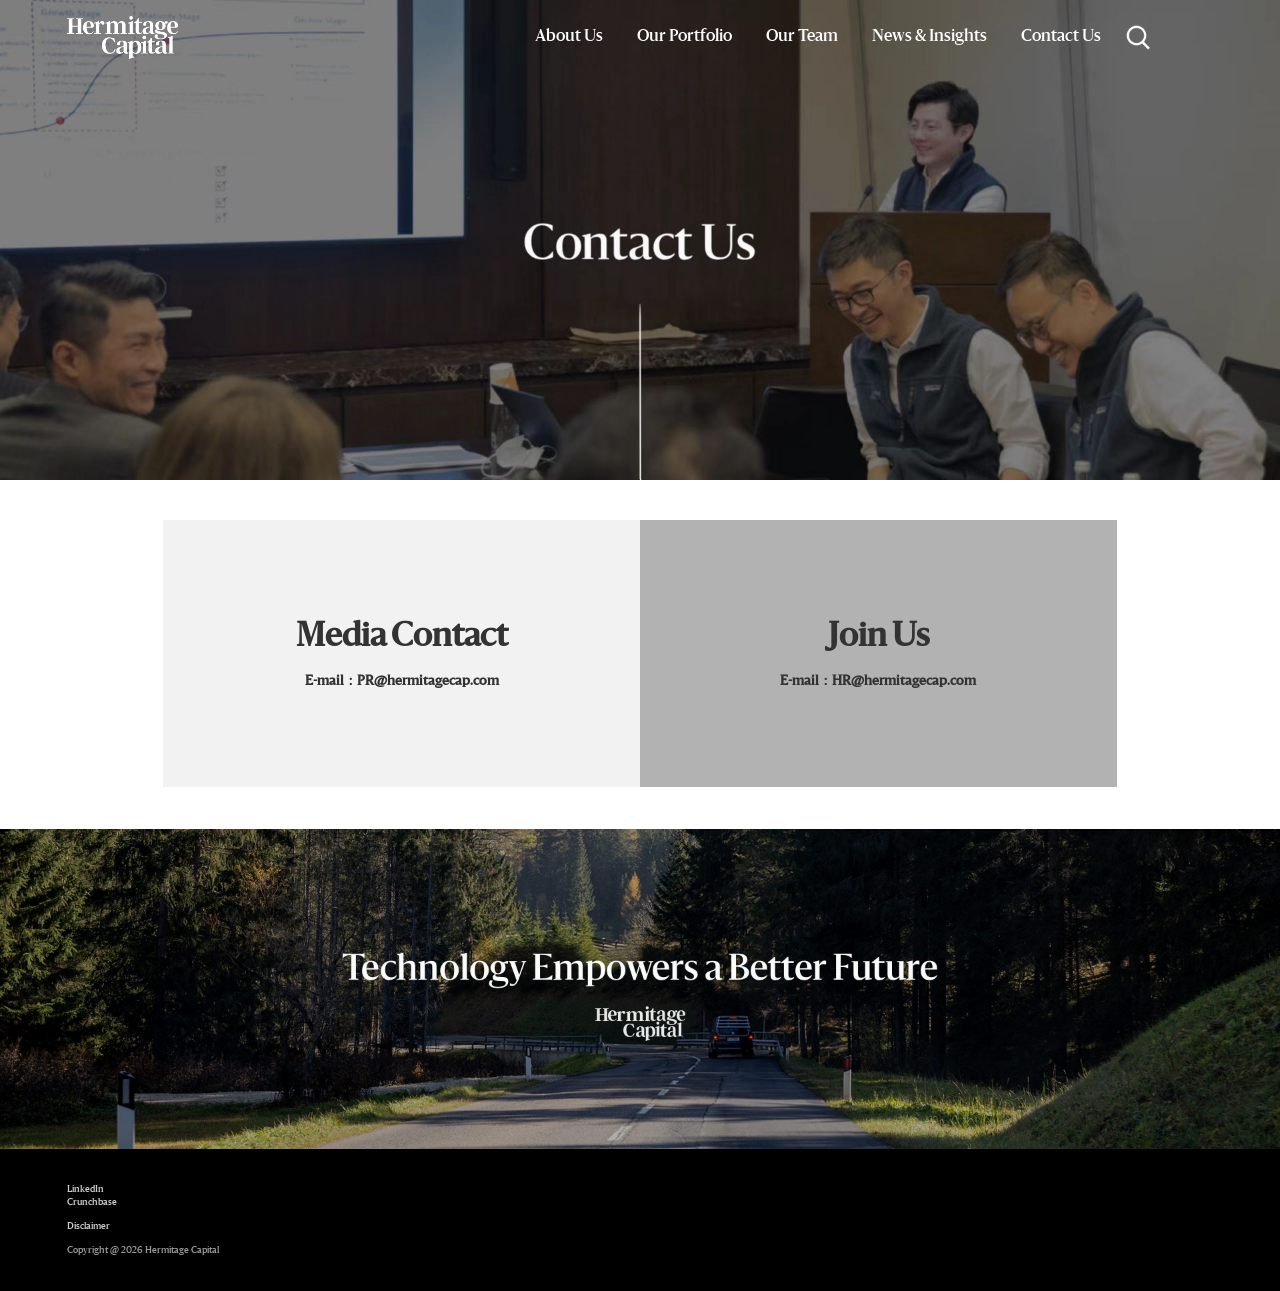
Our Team (802, 37)
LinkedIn (85, 1189)
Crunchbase (92, 1202)
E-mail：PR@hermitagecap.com (402, 681)
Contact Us (1061, 37)
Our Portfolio (684, 37)
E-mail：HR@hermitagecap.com (878, 681)
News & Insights (929, 37)
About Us (569, 37)
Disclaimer (88, 1226)
